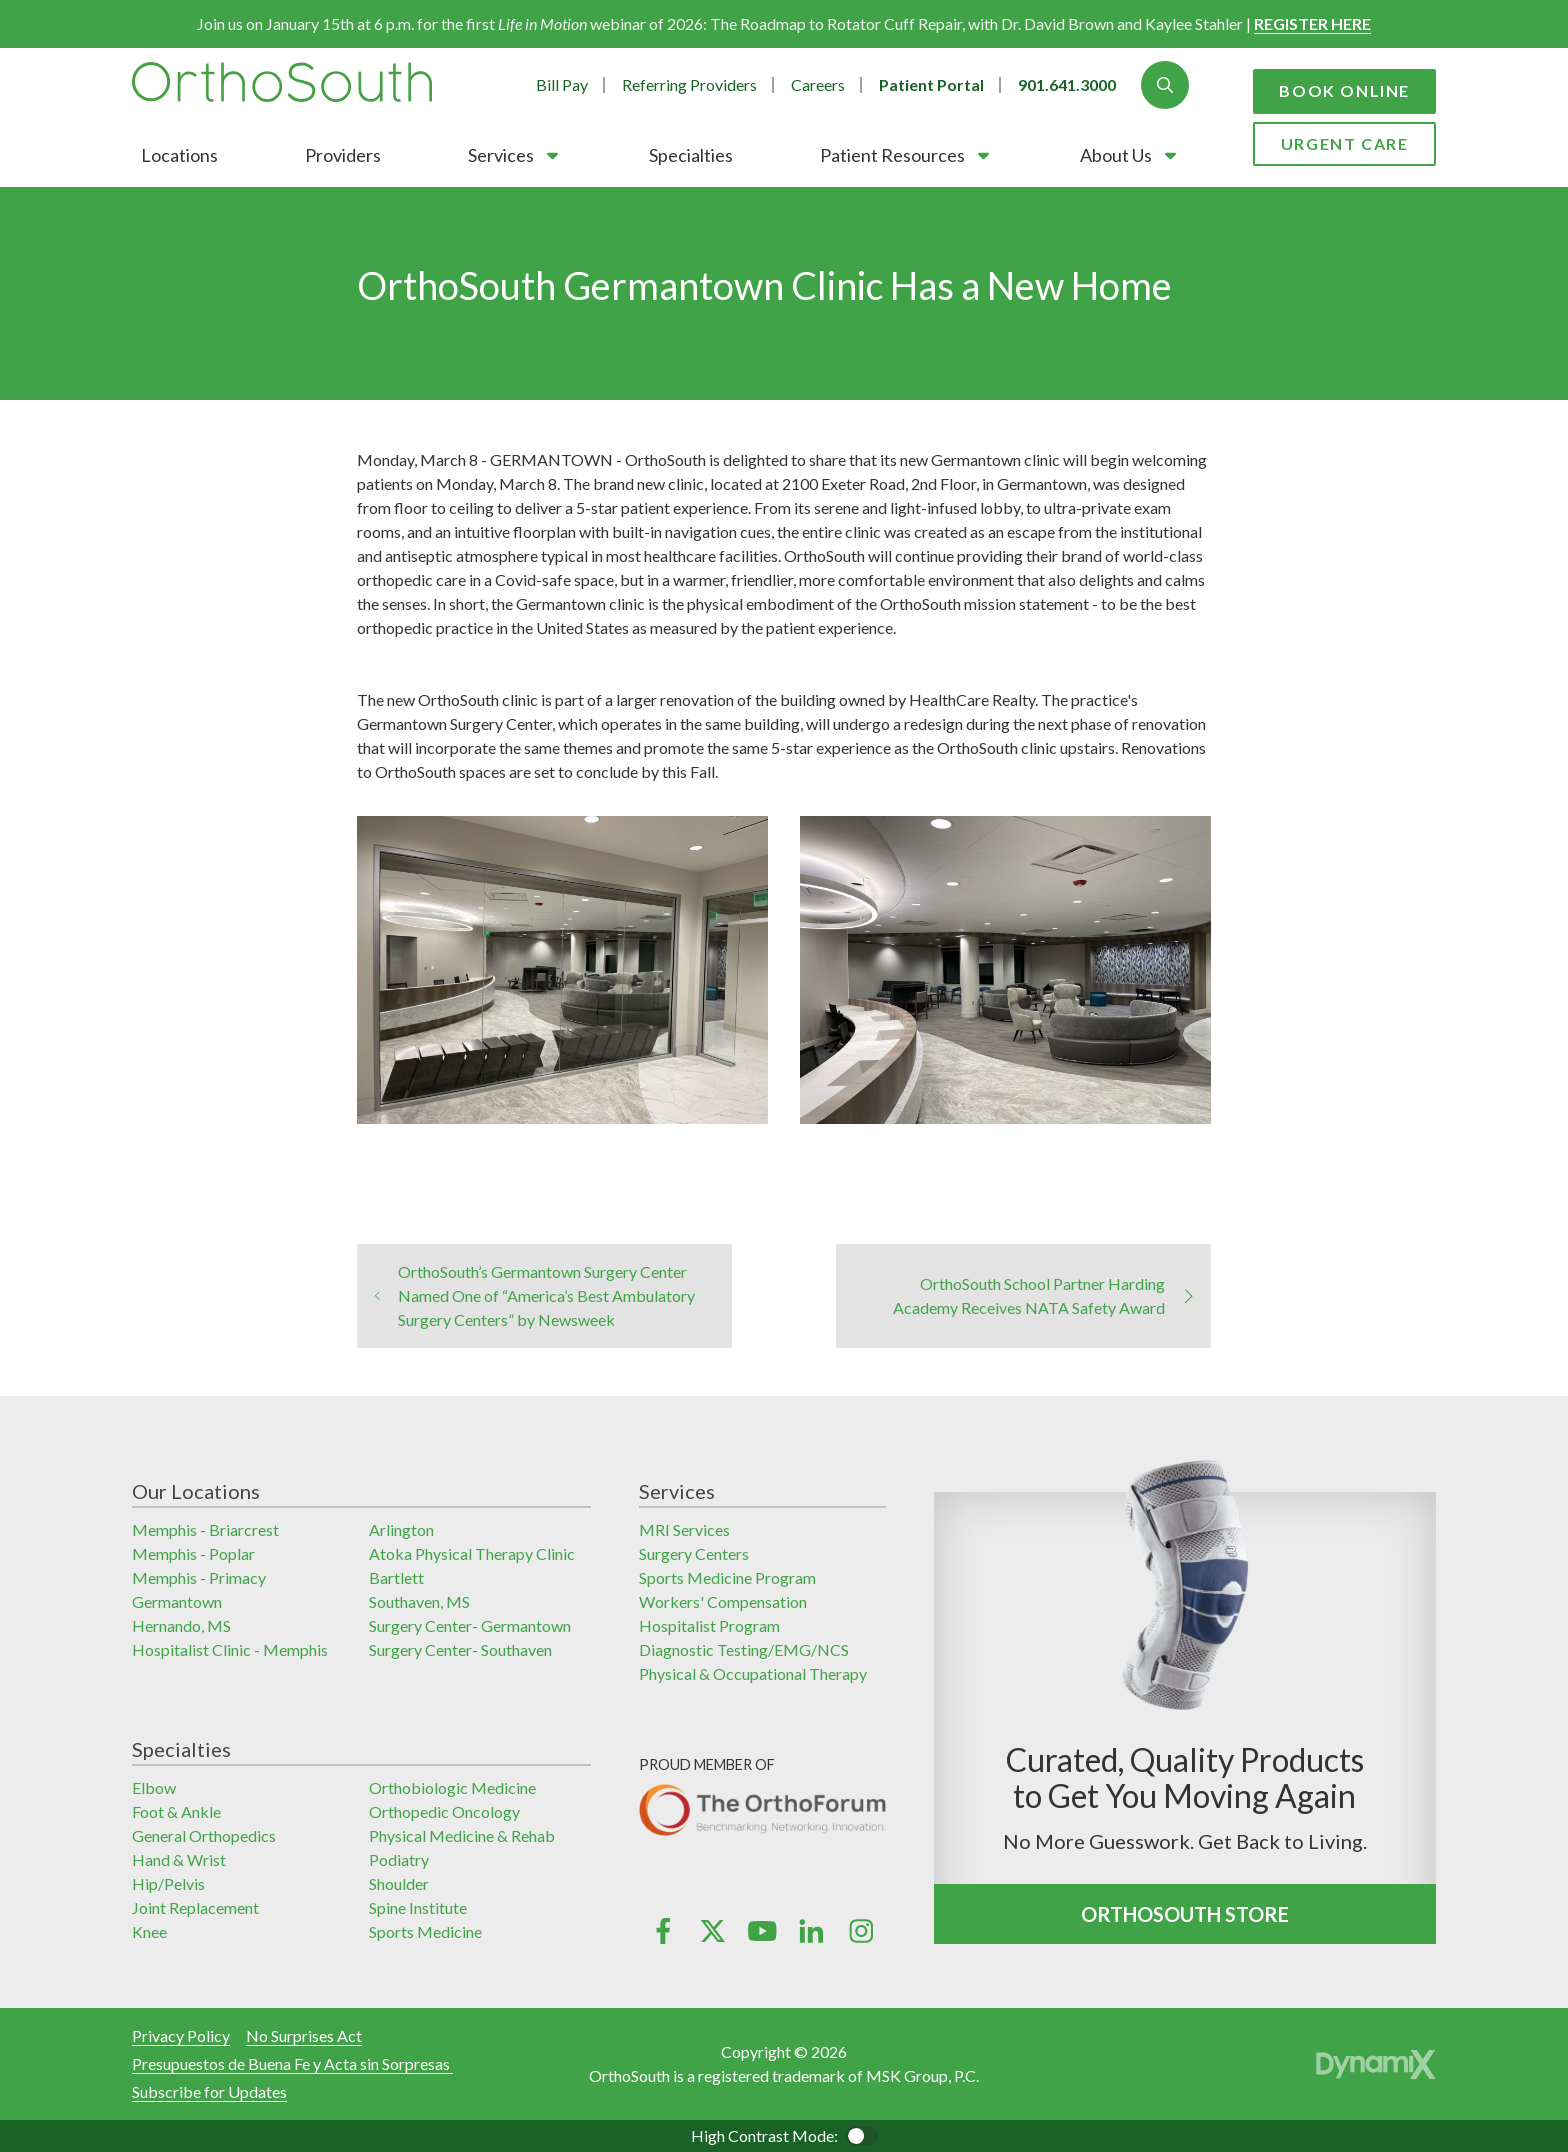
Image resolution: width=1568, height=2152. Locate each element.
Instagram (860, 1930)
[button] (515, 154)
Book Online (1344, 90)
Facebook (663, 1930)
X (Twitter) (712, 1930)
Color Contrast (862, 2136)
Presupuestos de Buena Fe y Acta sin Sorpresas (292, 2063)
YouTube (761, 1930)
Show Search (1165, 85)
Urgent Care (1345, 143)
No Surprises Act (304, 2035)
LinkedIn (811, 1930)
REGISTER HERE (1312, 23)
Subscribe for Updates (209, 2091)
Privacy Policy (181, 2035)
